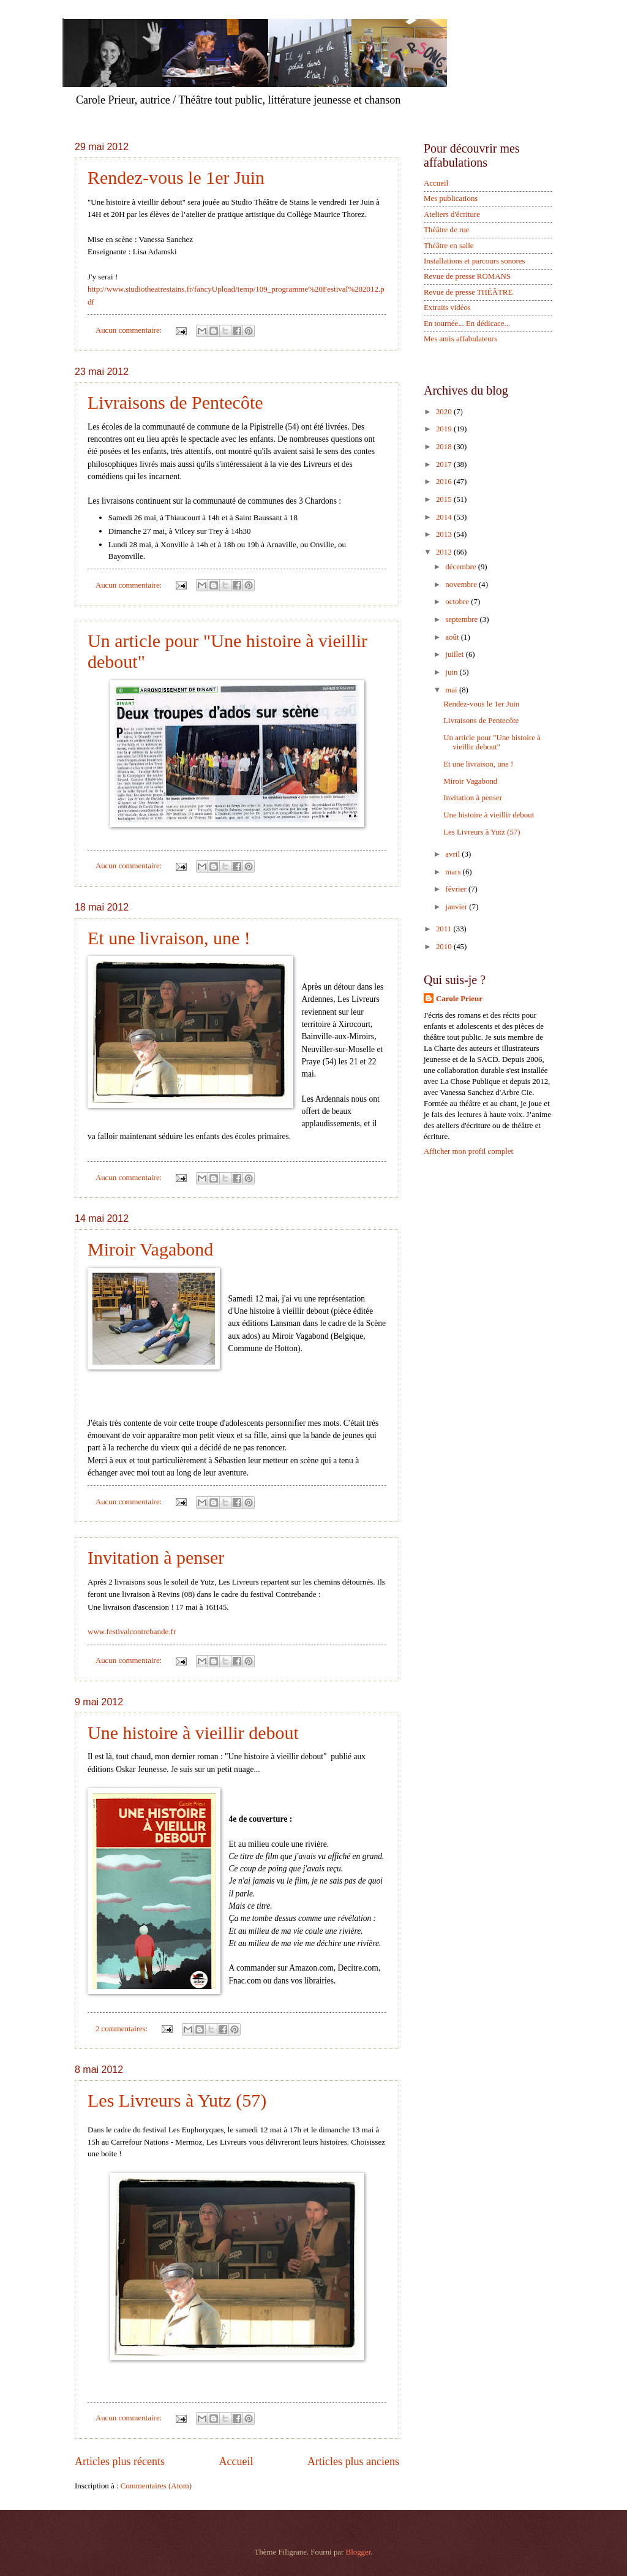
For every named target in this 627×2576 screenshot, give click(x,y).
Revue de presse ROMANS (467, 276)
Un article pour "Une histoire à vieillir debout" (492, 742)
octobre (458, 601)
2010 (445, 946)
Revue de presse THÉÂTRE (468, 292)
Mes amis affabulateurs (460, 339)
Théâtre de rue (446, 229)
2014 (445, 517)
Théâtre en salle (449, 245)
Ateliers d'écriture (452, 214)
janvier (457, 907)
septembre (462, 619)
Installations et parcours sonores (474, 261)
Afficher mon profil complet (468, 1151)
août (452, 637)
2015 (445, 499)
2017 (445, 464)
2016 (445, 481)
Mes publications (451, 198)
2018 (445, 446)
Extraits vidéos (447, 307)
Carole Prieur (459, 998)
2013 (445, 534)
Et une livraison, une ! (169, 938)
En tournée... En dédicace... (467, 323)
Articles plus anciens (353, 2461)
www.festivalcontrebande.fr (132, 1631)
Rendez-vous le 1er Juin (176, 177)
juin (452, 672)
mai (452, 690)
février (456, 889)
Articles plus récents (120, 2461)
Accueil (236, 2461)
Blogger (358, 2552)
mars (453, 872)
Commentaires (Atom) (156, 2486)
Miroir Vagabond (150, 1249)
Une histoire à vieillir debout (193, 1732)
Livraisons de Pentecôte (175, 402)
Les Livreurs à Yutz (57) (177, 2100)
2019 (445, 429)
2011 (445, 929)
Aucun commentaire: (130, 330)
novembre (462, 584)
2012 (445, 552)
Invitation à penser (156, 1557)
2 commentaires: (123, 2029)
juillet (455, 654)
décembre (461, 567)
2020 (445, 411)
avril (453, 854)
